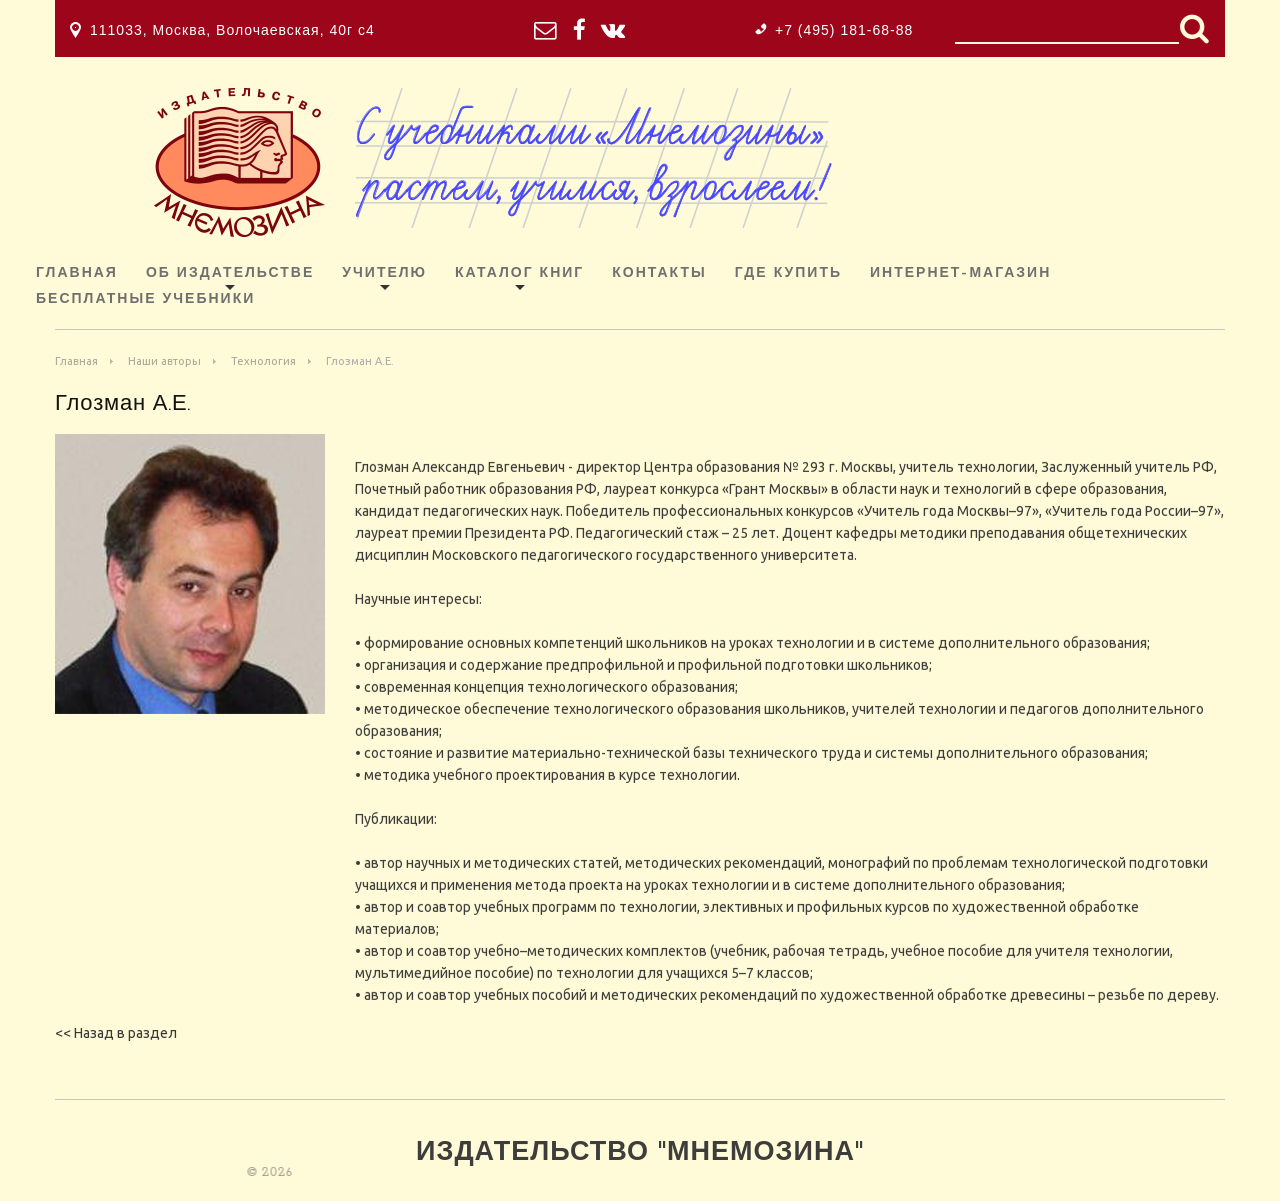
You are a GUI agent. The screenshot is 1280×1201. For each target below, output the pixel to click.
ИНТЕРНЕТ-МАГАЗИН (960, 273)
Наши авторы (164, 361)
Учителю (384, 273)
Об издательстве (230, 273)
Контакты (659, 273)
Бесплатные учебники (145, 299)
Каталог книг (519, 273)
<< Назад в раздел (116, 1033)
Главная (77, 273)
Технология (263, 361)
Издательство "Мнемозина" (640, 1153)
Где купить (788, 273)
